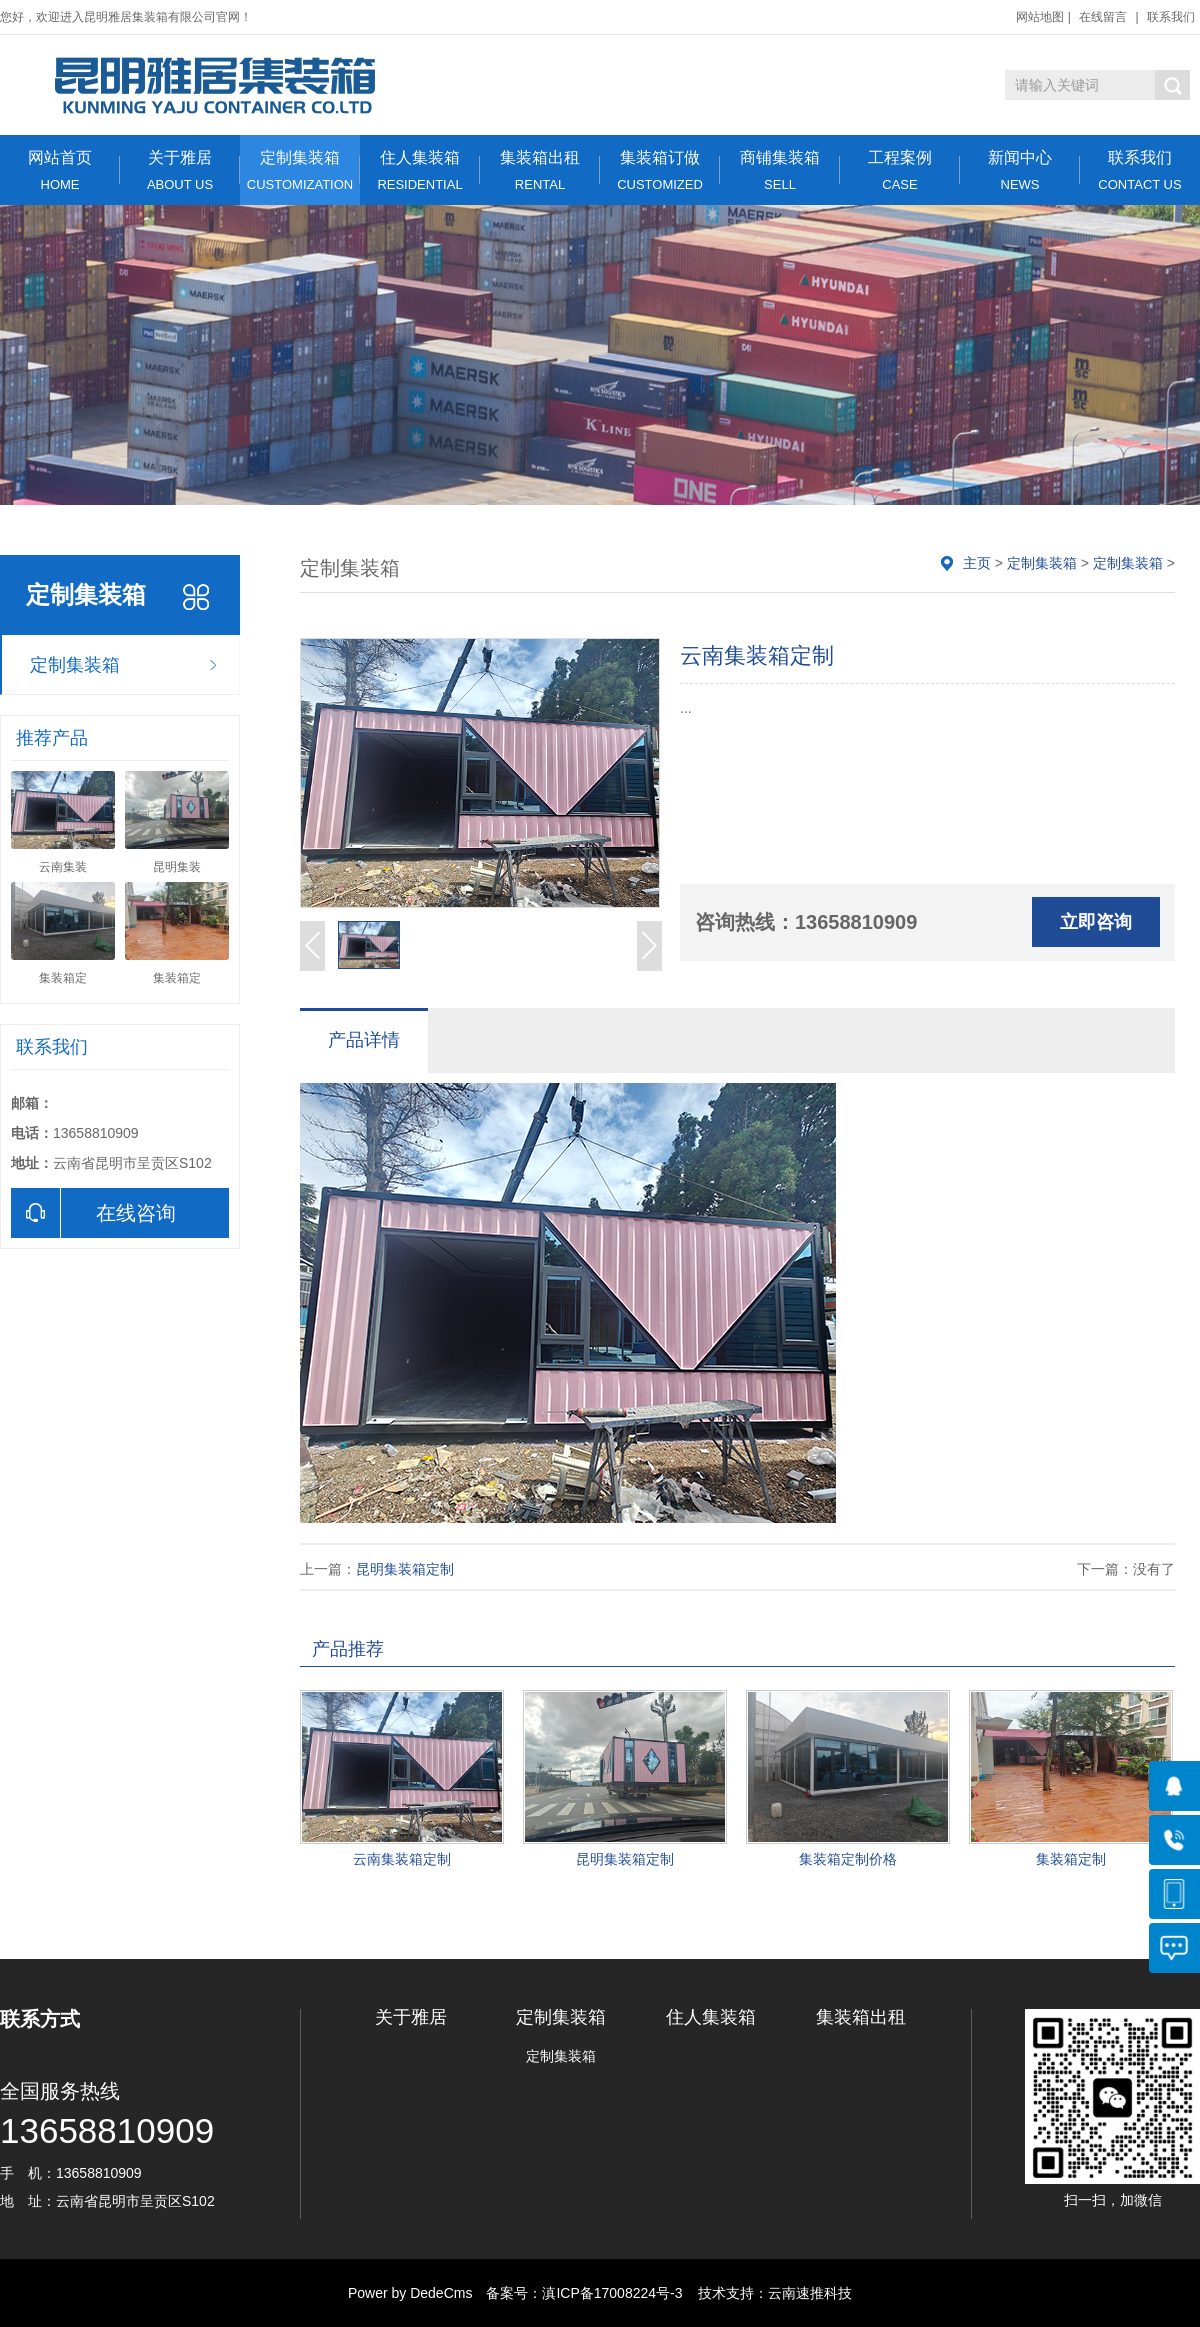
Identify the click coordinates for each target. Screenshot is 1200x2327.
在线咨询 (93, 1213)
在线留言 (1103, 17)
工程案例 (900, 170)
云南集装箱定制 (402, 1859)
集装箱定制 (1071, 1859)
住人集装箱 (420, 170)
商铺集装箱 (780, 170)
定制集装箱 (300, 170)
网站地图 (1040, 17)
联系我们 (1171, 17)
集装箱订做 (660, 170)
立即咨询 (1096, 922)
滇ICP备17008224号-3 (612, 2293)
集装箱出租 (540, 170)
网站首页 (60, 170)
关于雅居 (180, 170)
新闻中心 (1020, 170)
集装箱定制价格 (848, 1859)
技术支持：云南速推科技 (769, 2293)
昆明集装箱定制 (405, 1569)
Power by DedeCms (410, 2293)
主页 (977, 563)
